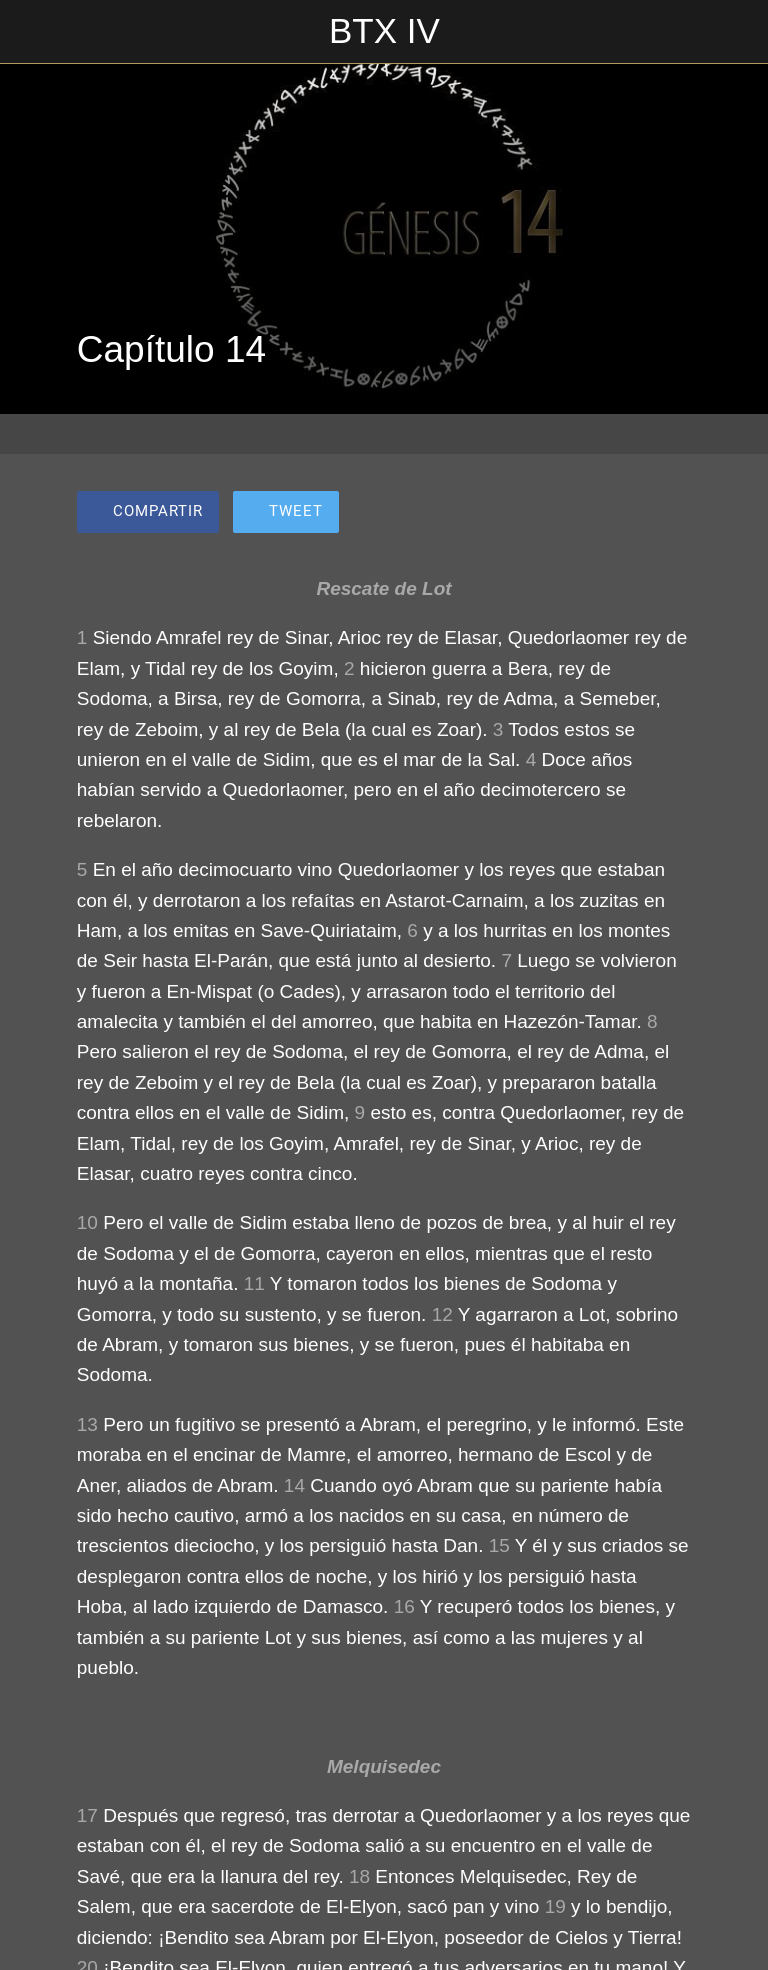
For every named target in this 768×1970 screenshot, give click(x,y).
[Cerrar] (32, 32)
